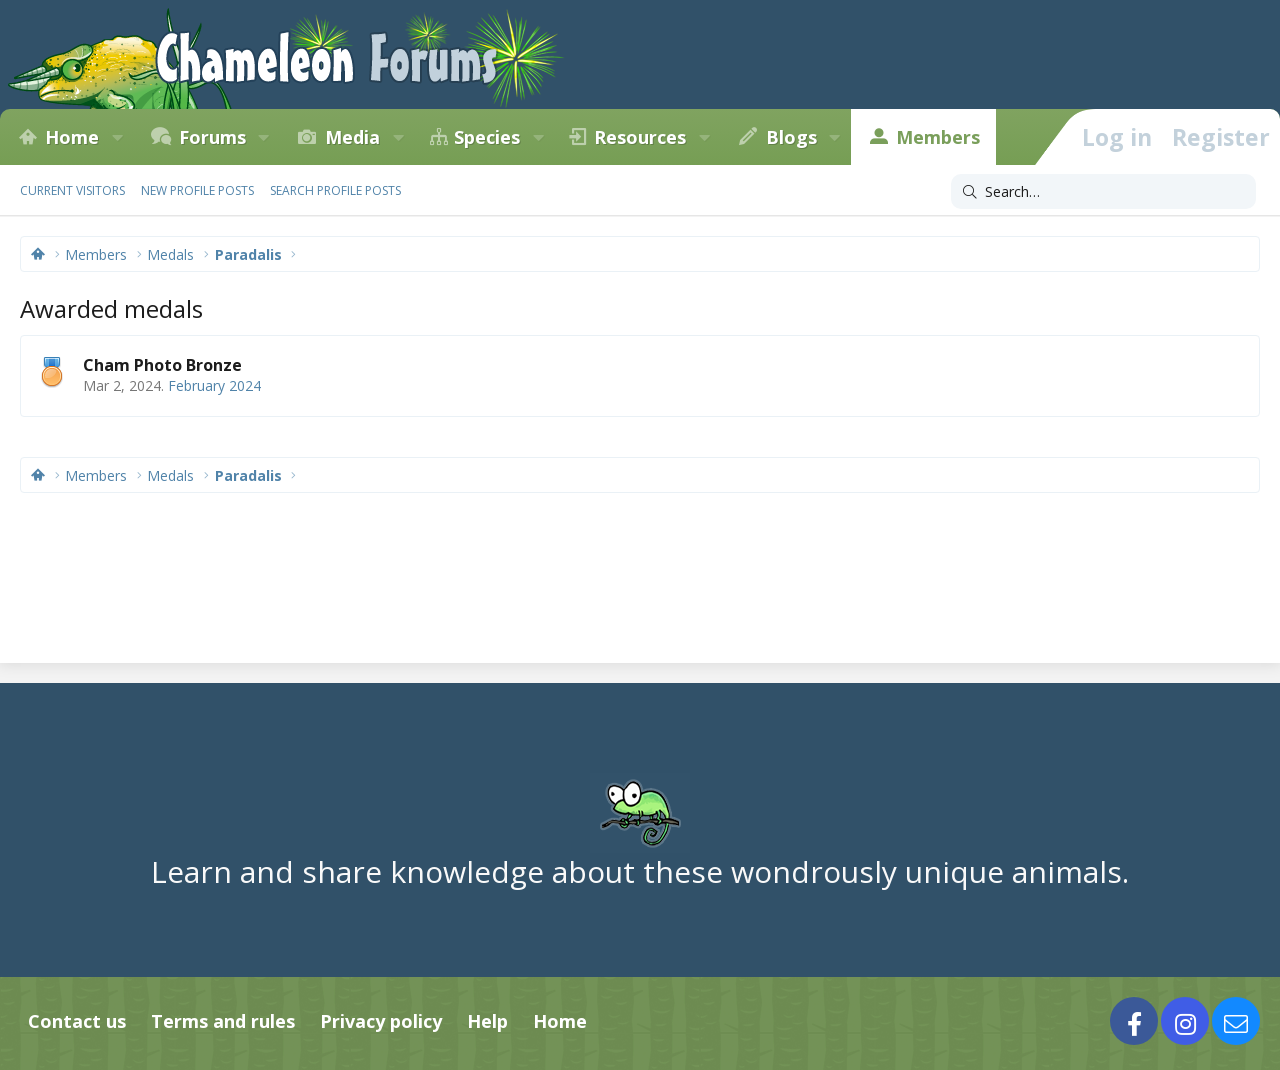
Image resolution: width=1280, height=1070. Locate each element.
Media (352, 137)
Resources (640, 137)
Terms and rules (223, 1021)
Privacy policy (381, 1021)
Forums (212, 137)
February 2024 (214, 385)
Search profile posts (335, 190)
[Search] (1103, 192)
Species (487, 137)
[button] (117, 137)
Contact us (77, 1021)
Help (487, 1021)
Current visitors (72, 190)
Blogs (791, 137)
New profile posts (197, 190)
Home (72, 137)
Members (938, 137)
